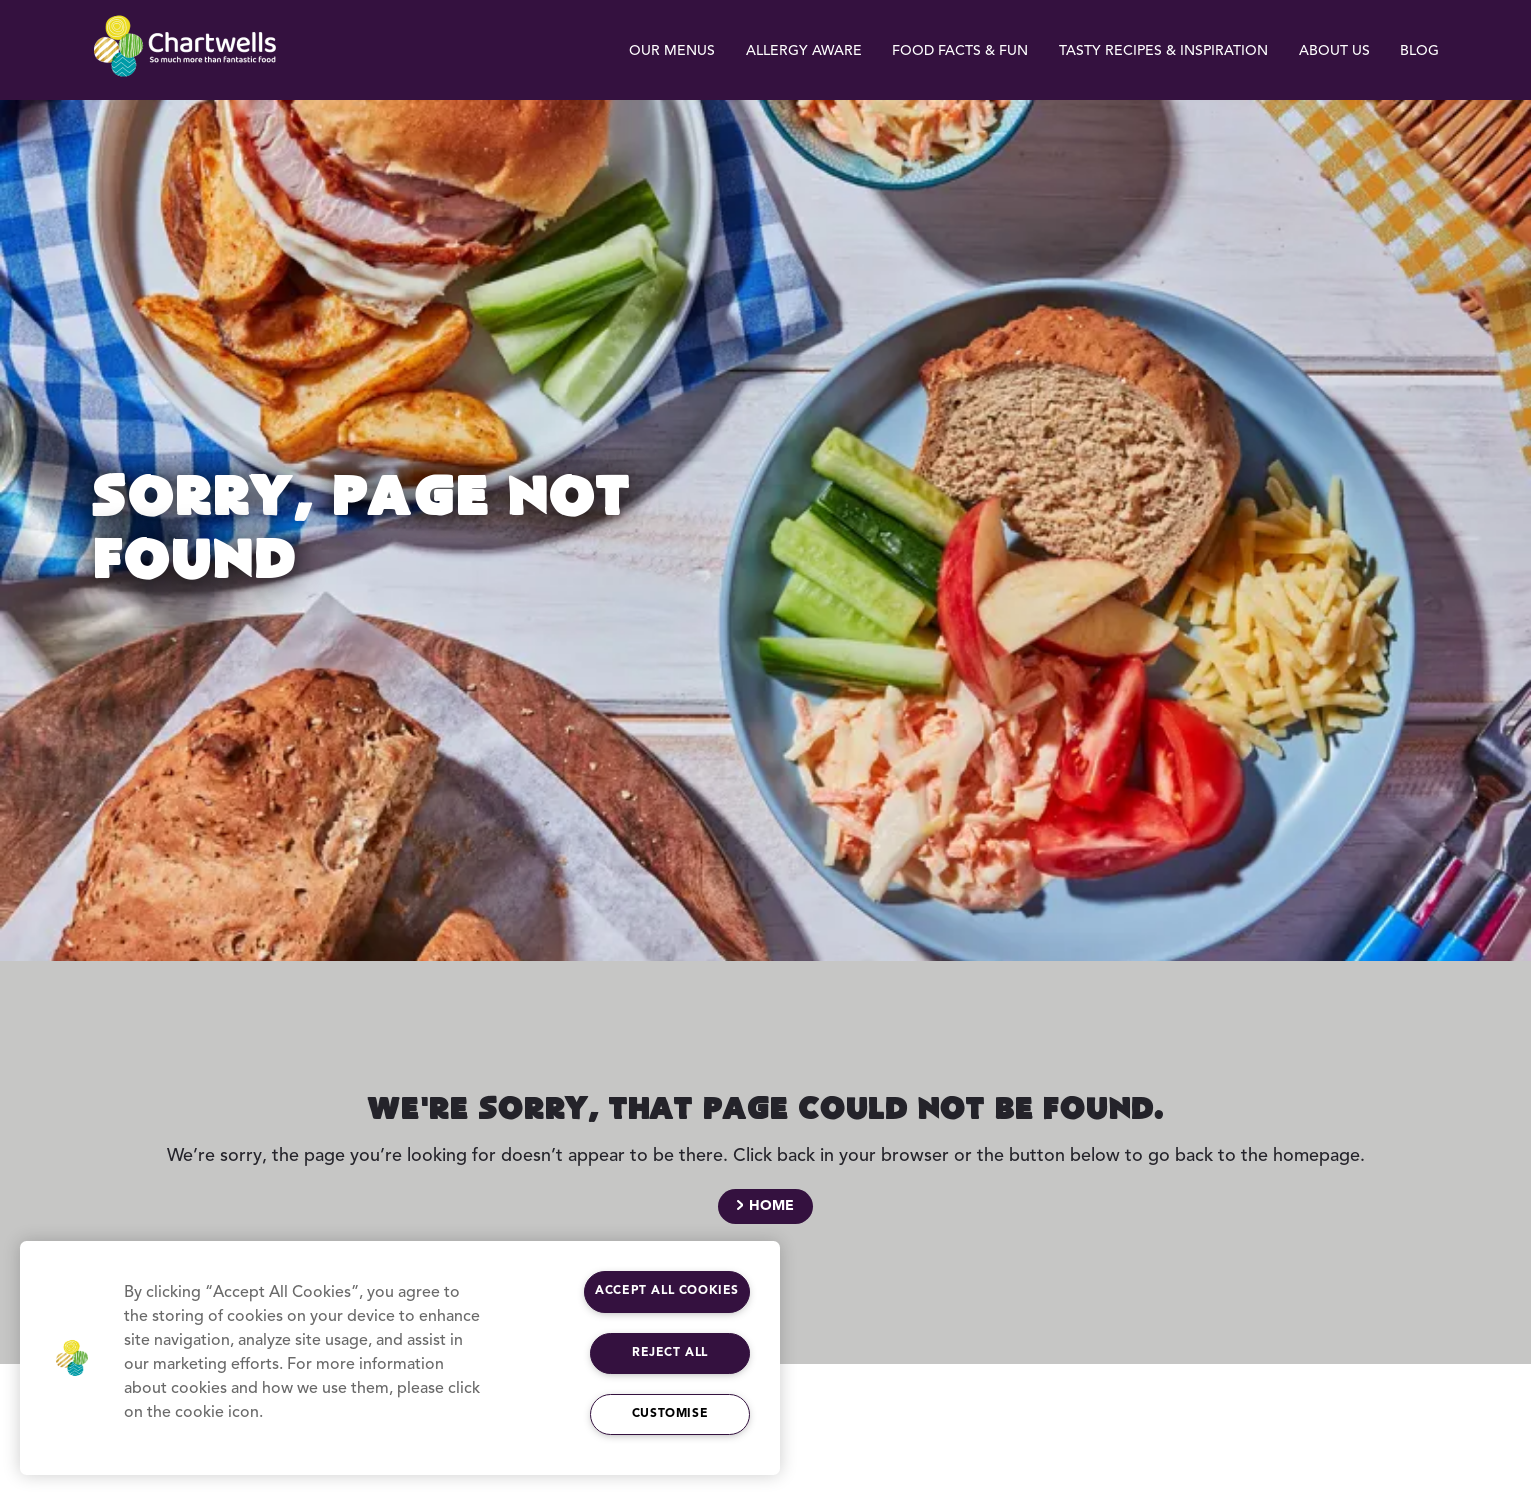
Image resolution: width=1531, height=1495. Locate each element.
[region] (400, 1358)
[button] (72, 1358)
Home (771, 1206)
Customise (670, 1414)
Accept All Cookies (667, 1291)
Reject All (670, 1353)
